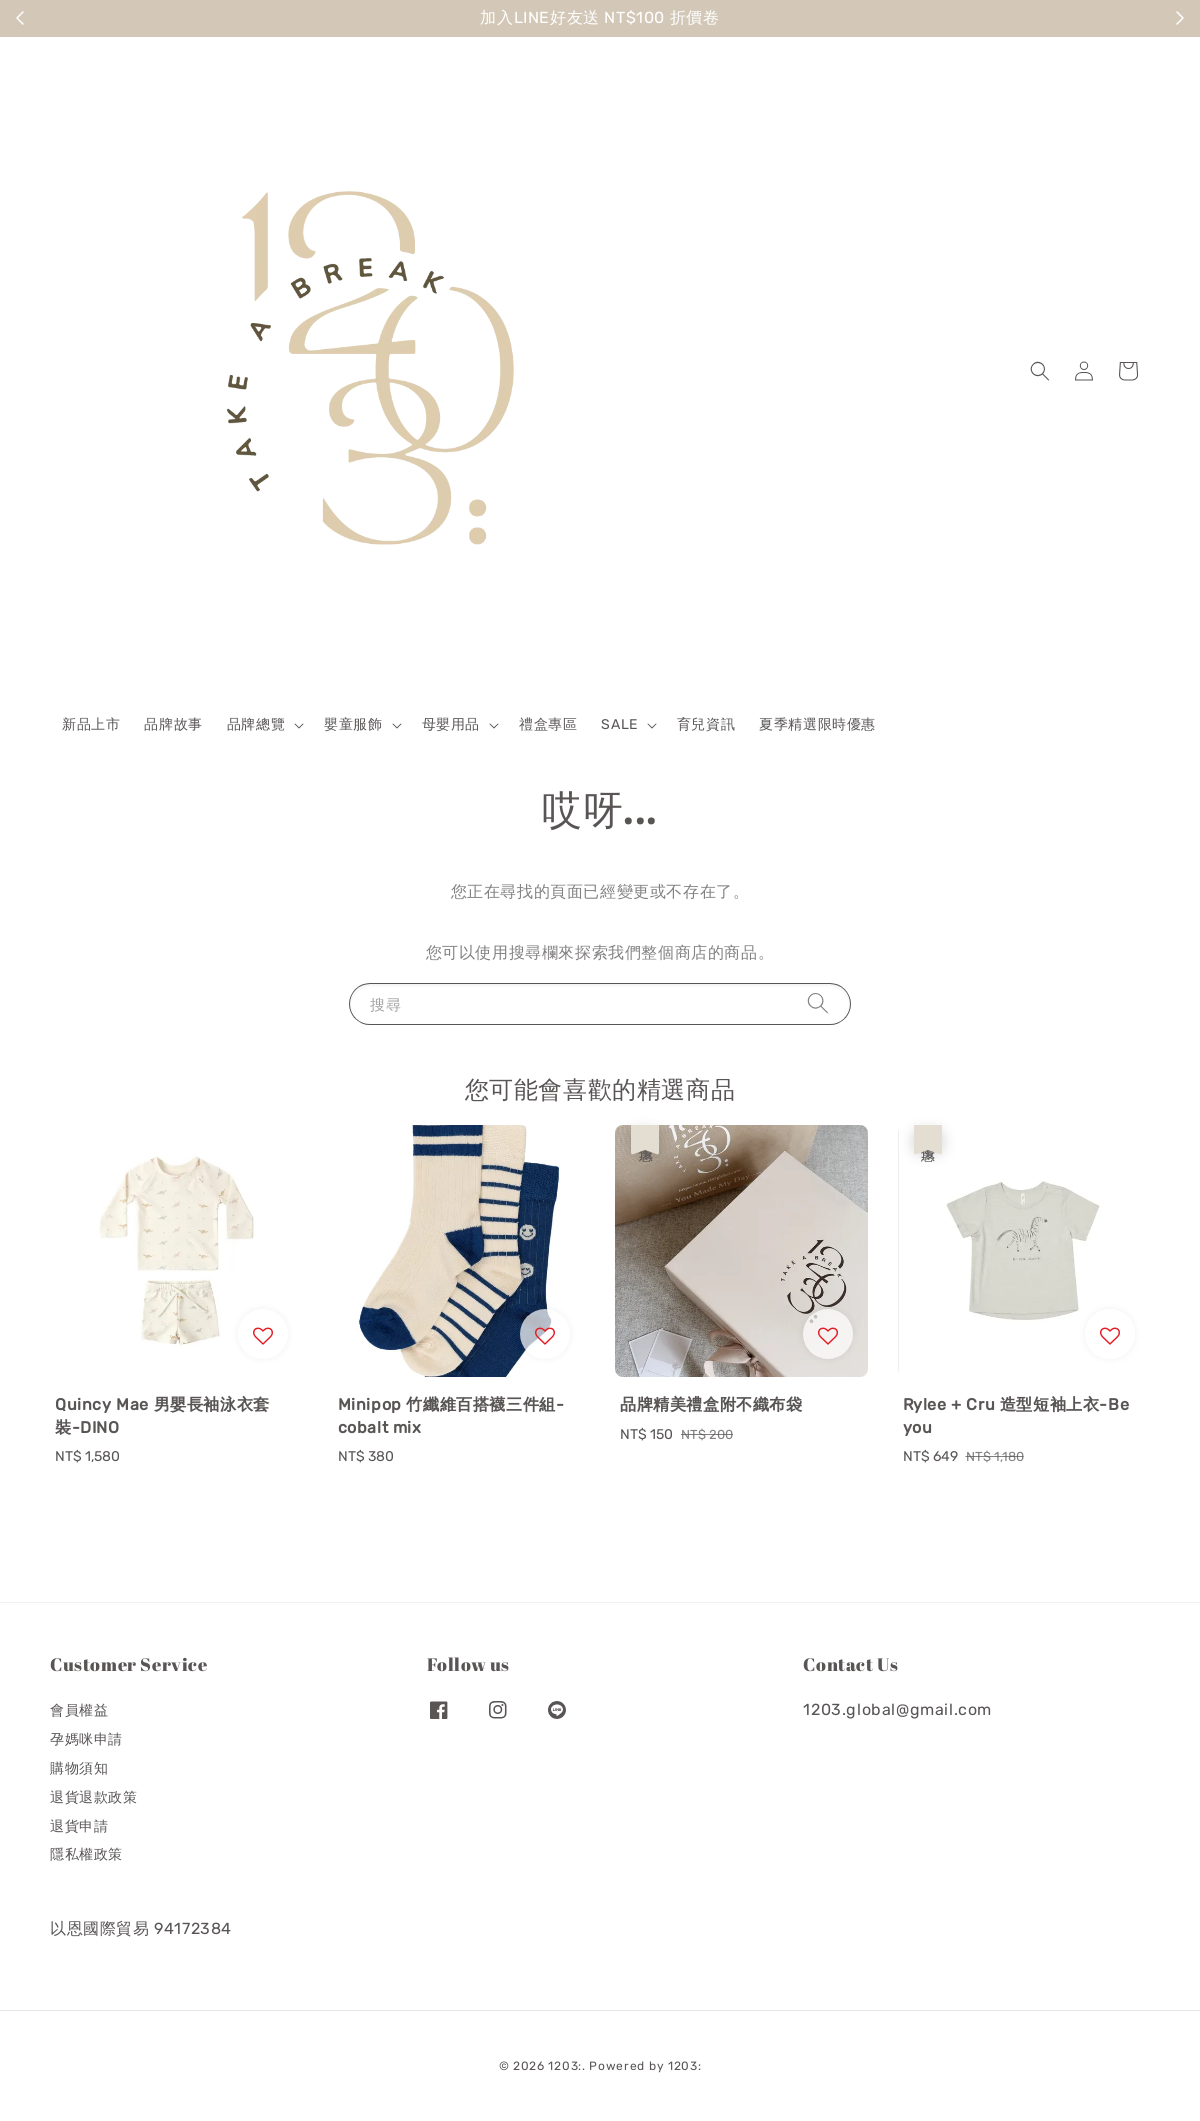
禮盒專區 (548, 724)
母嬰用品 (451, 724)
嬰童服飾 (353, 724)
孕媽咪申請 (86, 1739)
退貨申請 (79, 1826)
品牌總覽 (256, 724)
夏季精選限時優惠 (817, 724)
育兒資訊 (706, 724)
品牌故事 (173, 724)
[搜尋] (818, 1003)
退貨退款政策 (94, 1797)
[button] (1040, 371)
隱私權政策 (86, 1854)
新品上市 (91, 724)
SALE (619, 724)
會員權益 (79, 1710)
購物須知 (79, 1768)
